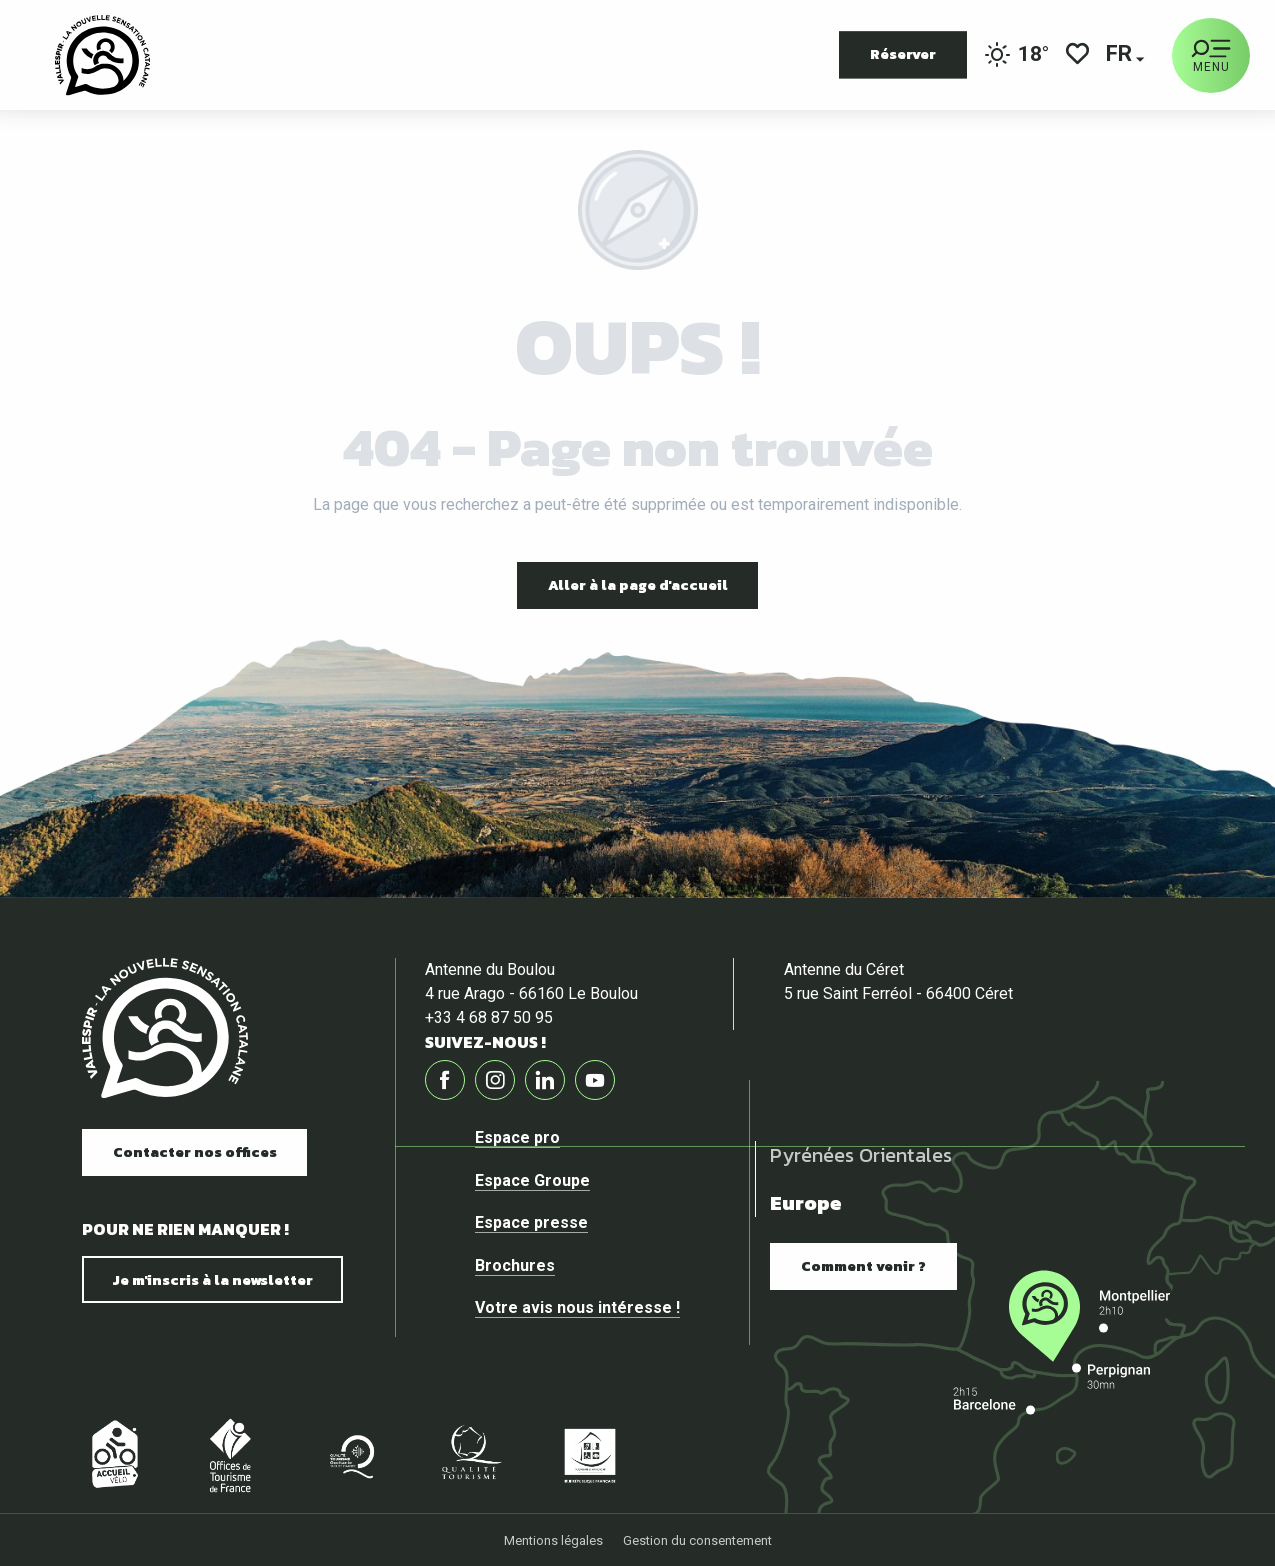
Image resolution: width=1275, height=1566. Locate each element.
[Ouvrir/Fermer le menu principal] (1211, 55)
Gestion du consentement (697, 1540)
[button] (1120, 55)
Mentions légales (553, 1540)
